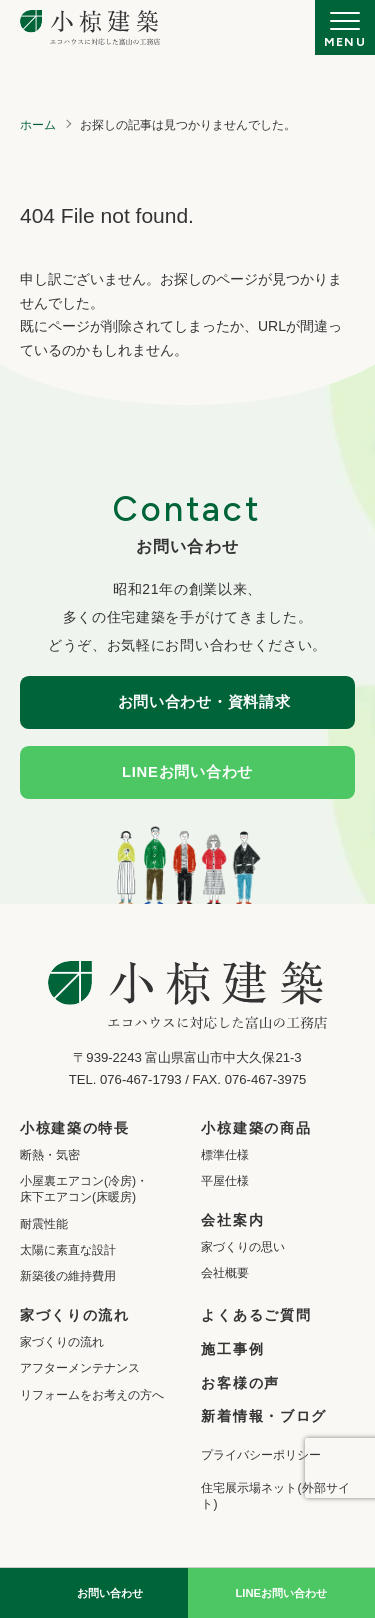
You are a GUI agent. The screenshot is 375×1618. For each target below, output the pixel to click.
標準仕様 (225, 1155)
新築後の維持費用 (68, 1276)
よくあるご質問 (256, 1315)
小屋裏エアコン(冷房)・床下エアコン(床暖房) (84, 1189)
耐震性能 (44, 1224)
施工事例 (232, 1349)
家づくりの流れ (62, 1342)
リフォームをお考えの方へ (92, 1395)
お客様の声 (240, 1383)
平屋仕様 (225, 1181)
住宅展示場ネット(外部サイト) (275, 1496)
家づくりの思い (243, 1247)
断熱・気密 (50, 1155)
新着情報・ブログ (263, 1416)
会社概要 (225, 1273)
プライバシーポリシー (261, 1455)
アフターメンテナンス (80, 1368)
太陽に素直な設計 (68, 1250)
